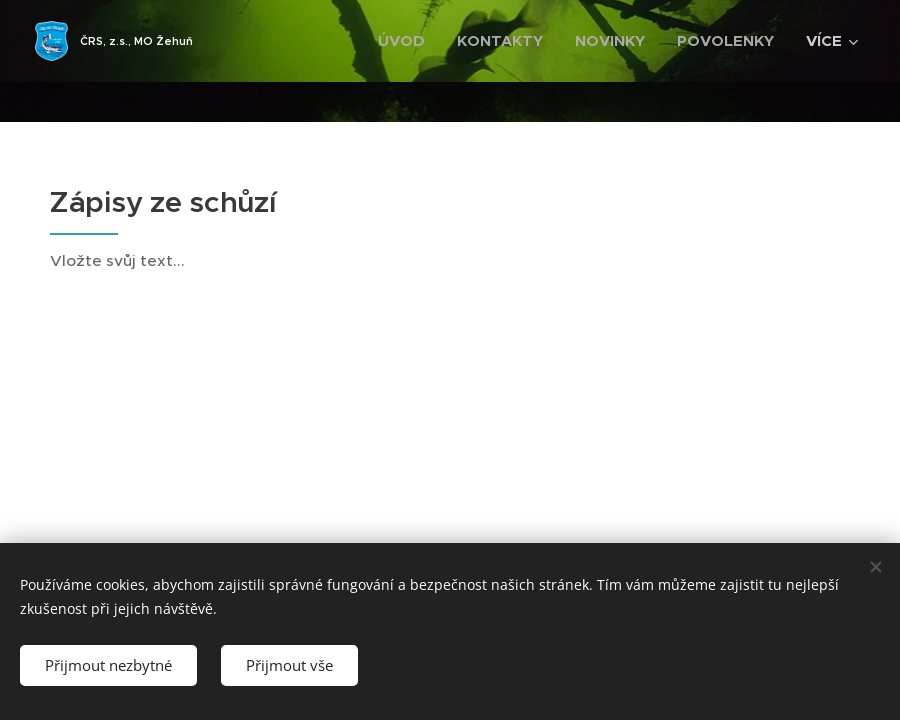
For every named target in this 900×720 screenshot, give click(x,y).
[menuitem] (407, 41)
